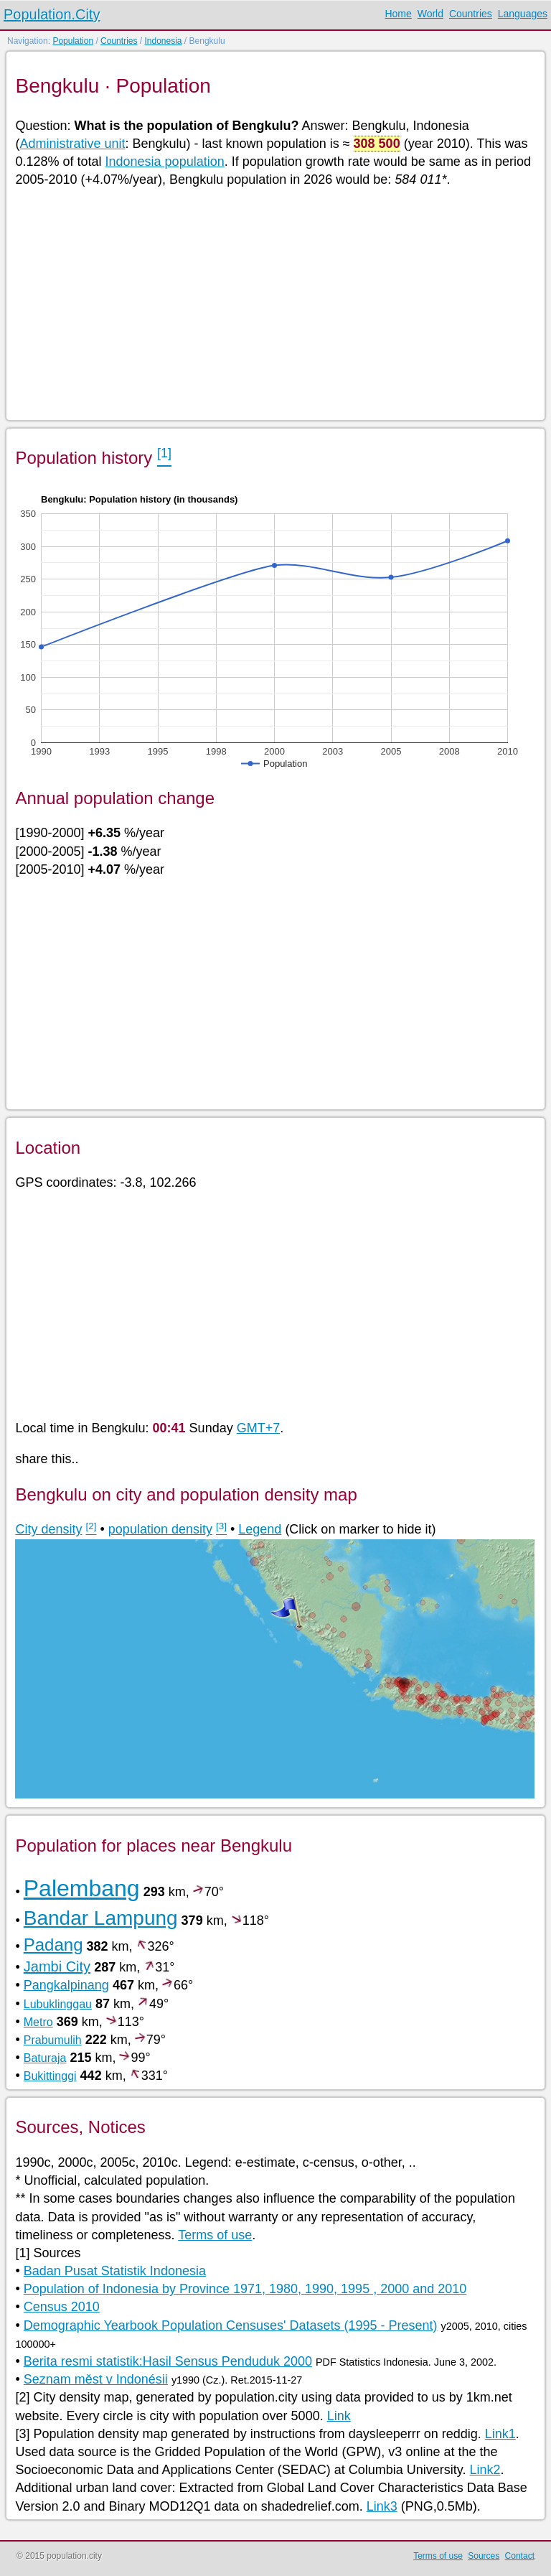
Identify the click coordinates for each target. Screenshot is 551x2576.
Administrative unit (72, 143)
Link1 (500, 2434)
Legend (259, 1529)
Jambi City (57, 1966)
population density (160, 1529)
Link (339, 2416)
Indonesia (163, 41)
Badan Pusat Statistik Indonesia (115, 2271)
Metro (38, 2022)
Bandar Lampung (101, 1918)
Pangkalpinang (66, 1985)
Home (398, 13)
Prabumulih (53, 2040)
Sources (483, 2556)
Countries (470, 13)
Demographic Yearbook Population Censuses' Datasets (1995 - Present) (231, 2325)
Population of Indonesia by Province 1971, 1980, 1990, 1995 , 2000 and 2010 (245, 2289)
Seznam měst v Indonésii (96, 2379)
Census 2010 (62, 2307)
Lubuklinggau (58, 2004)
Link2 (484, 2470)
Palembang (82, 1888)
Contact (519, 2556)
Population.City (52, 14)
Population (72, 41)
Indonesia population (165, 161)
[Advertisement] (274, 302)
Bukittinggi (50, 2076)
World (430, 13)
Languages (522, 13)
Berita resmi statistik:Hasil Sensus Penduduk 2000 (168, 2361)
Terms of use (215, 2235)
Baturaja (45, 2058)
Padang (53, 1944)
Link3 (382, 2506)
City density (48, 1529)
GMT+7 (259, 1428)
